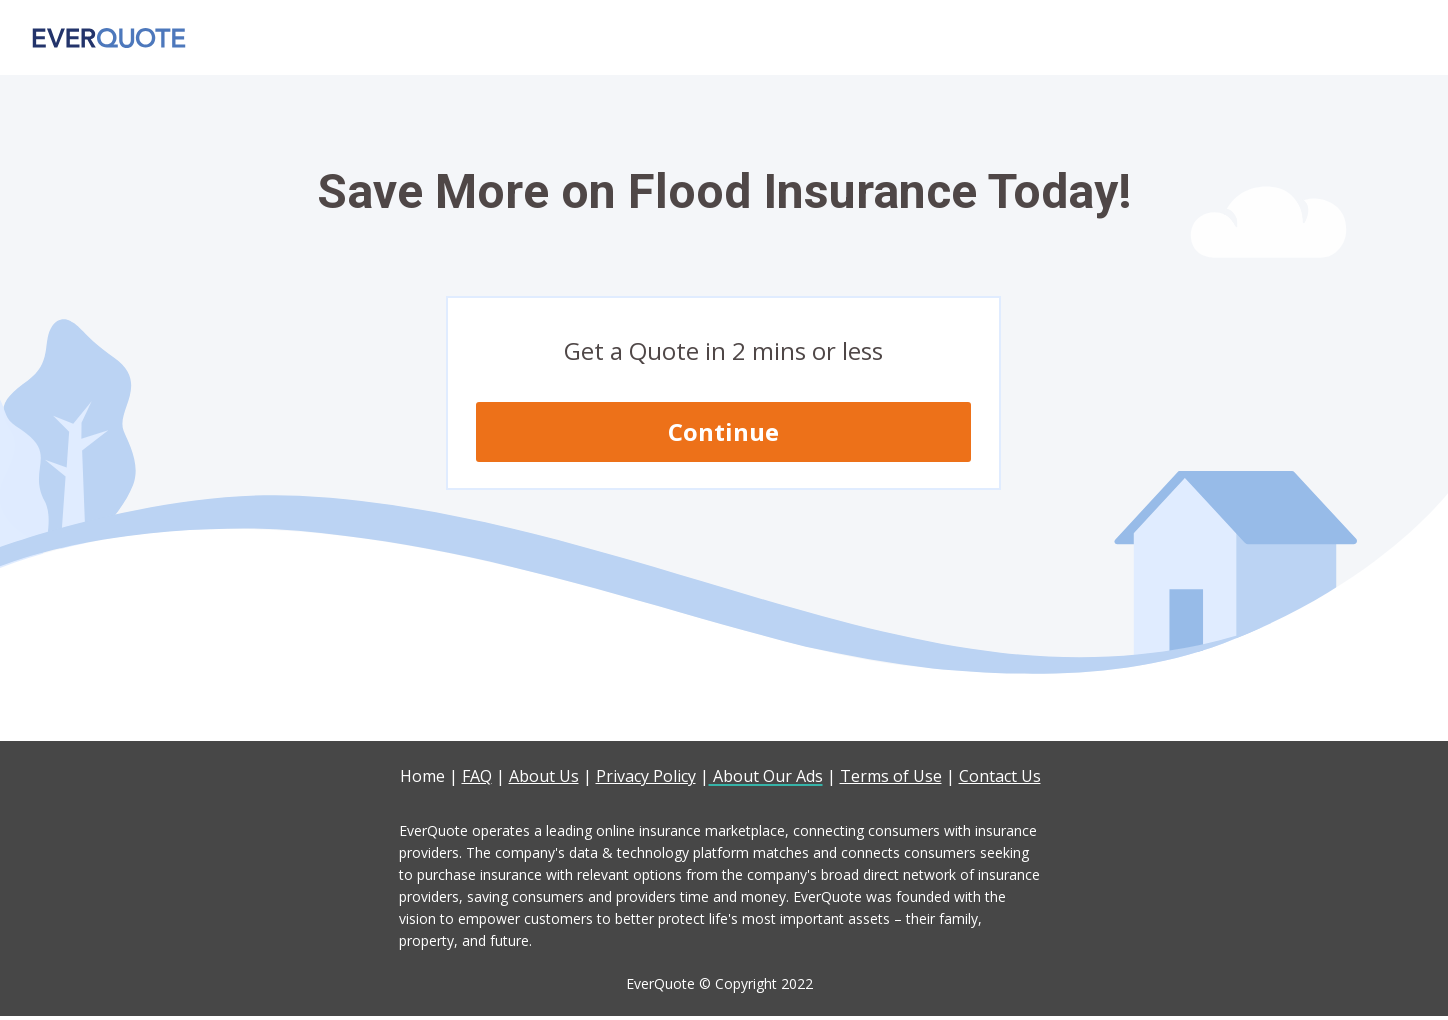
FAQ (477, 776)
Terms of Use (891, 776)
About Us (544, 776)
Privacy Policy (646, 776)
